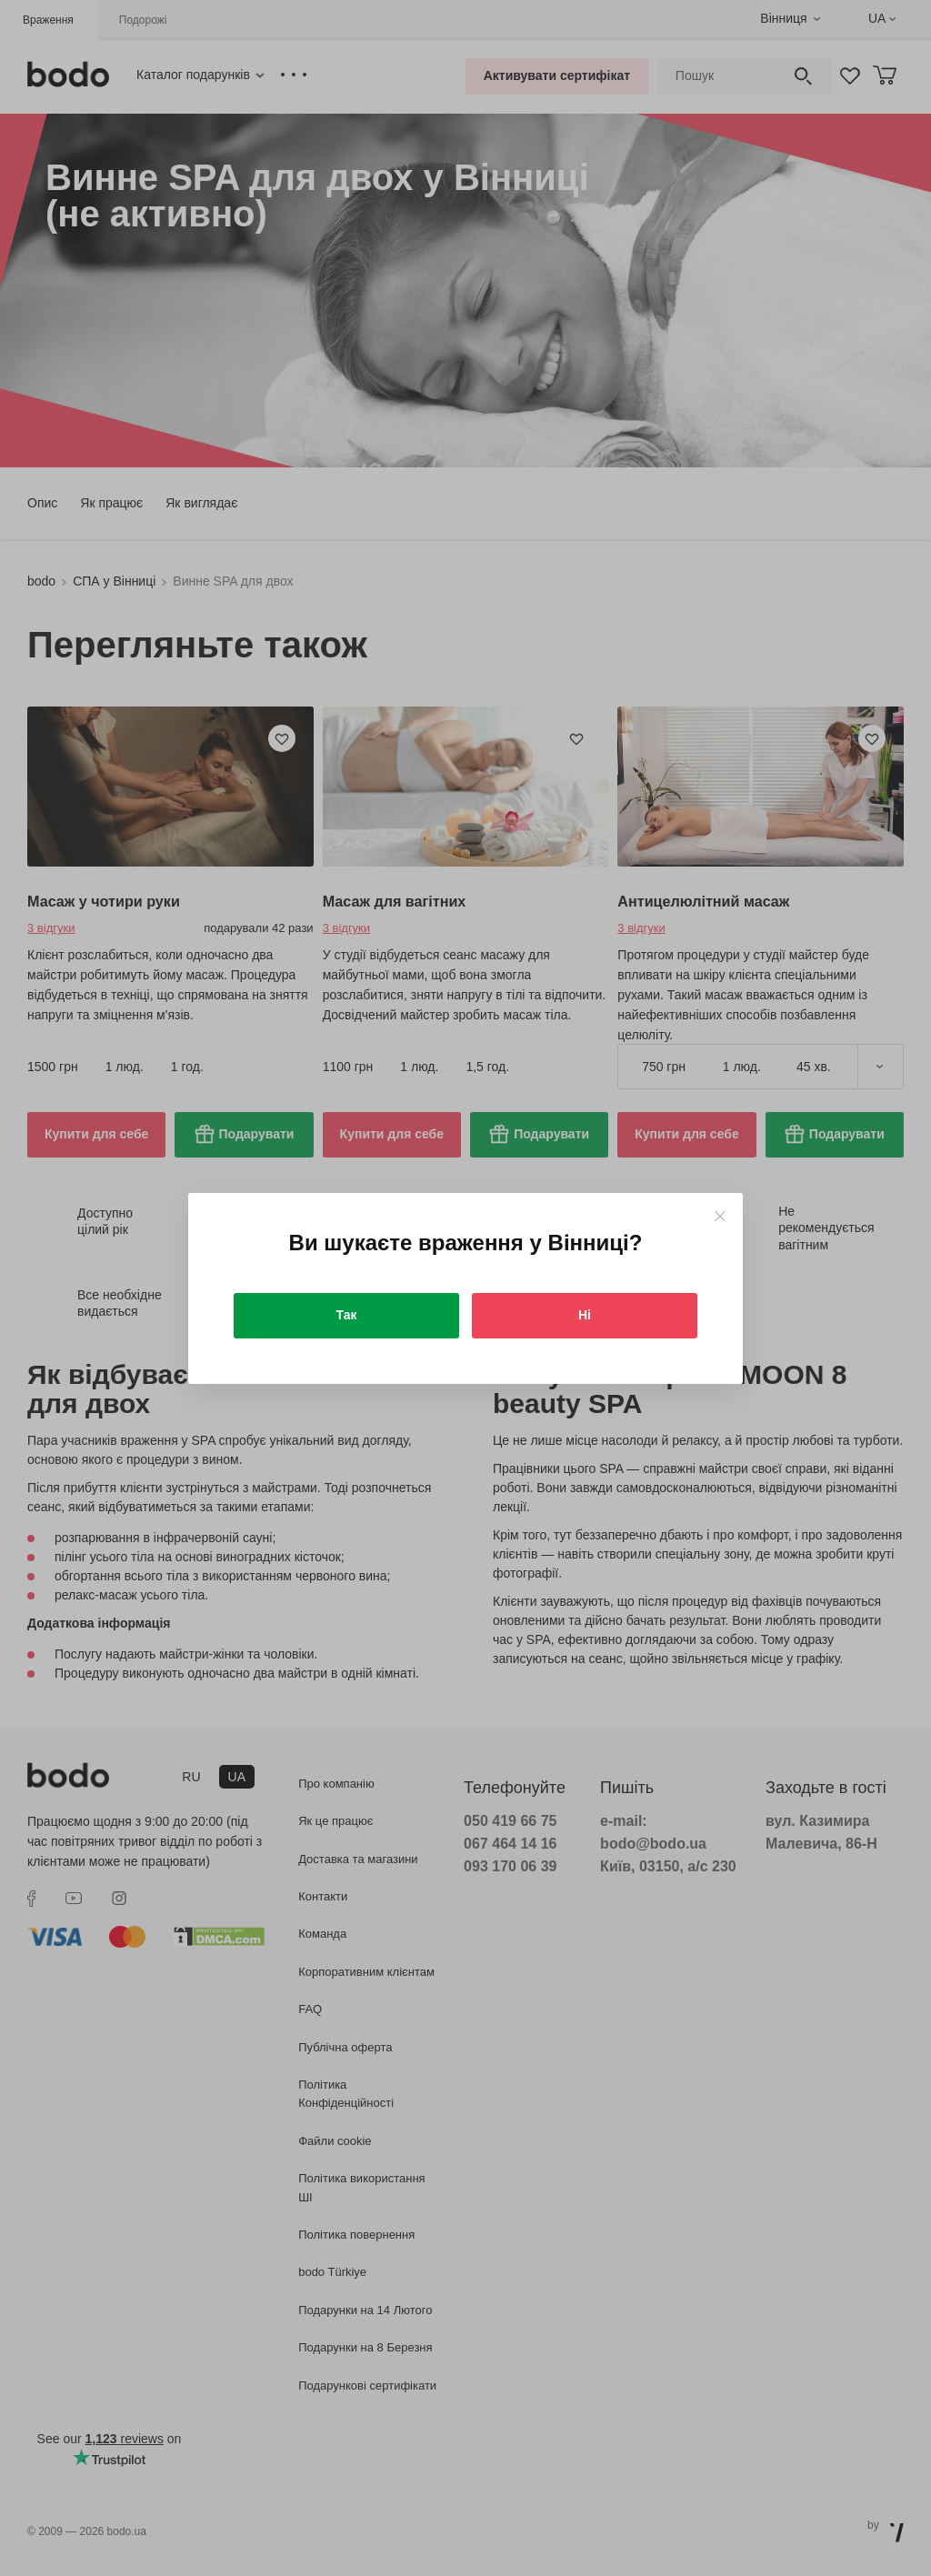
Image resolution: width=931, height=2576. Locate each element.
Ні (584, 1315)
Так (346, 1315)
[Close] (720, 1216)
